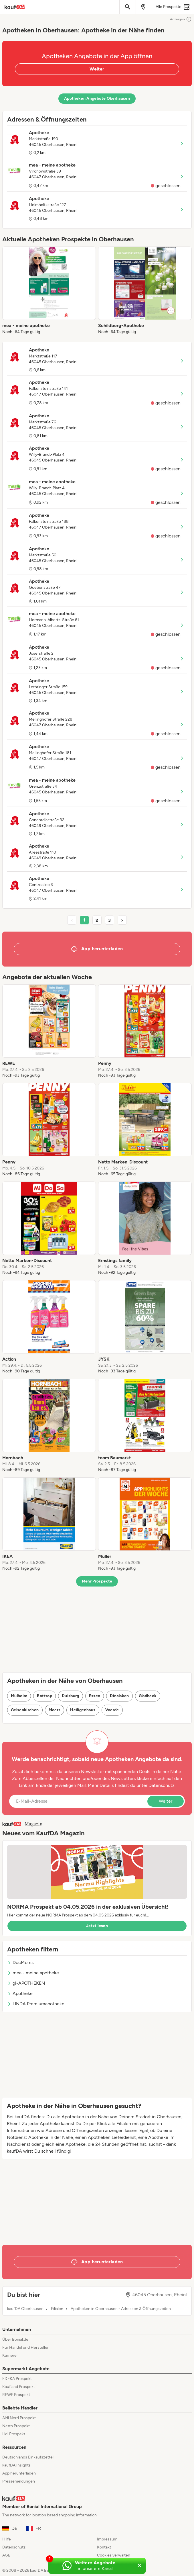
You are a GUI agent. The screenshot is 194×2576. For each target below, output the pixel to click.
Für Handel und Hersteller (25, 2347)
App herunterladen (19, 2473)
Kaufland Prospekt (18, 2386)
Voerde (112, 1709)
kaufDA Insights (16, 2465)
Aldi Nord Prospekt (19, 2417)
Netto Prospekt (16, 2426)
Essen (94, 1695)
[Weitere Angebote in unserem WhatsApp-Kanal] (90, 2566)
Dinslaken (119, 1695)
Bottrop (44, 1695)
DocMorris (20, 1962)
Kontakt (104, 2547)
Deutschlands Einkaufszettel (28, 2457)
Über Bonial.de (15, 2339)
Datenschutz (162, 1785)
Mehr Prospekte (97, 1581)
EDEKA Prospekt (17, 2378)
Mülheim (19, 1695)
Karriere (9, 2355)
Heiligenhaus (82, 1709)
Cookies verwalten (113, 2555)
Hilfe (6, 2539)
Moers (55, 1709)
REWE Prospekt (16, 2394)
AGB (6, 2555)
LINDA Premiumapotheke (35, 2003)
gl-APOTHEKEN (26, 1983)
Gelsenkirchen (25, 1709)
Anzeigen (181, 19)
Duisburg (70, 1695)
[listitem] (49, 291)
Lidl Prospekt (13, 2434)
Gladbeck (148, 1695)
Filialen (57, 2309)
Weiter (97, 69)
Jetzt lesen (97, 1925)
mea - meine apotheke (33, 1972)
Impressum (107, 2539)
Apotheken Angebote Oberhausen (97, 98)
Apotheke (20, 1993)
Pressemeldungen (18, 2481)
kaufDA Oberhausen (25, 2309)
